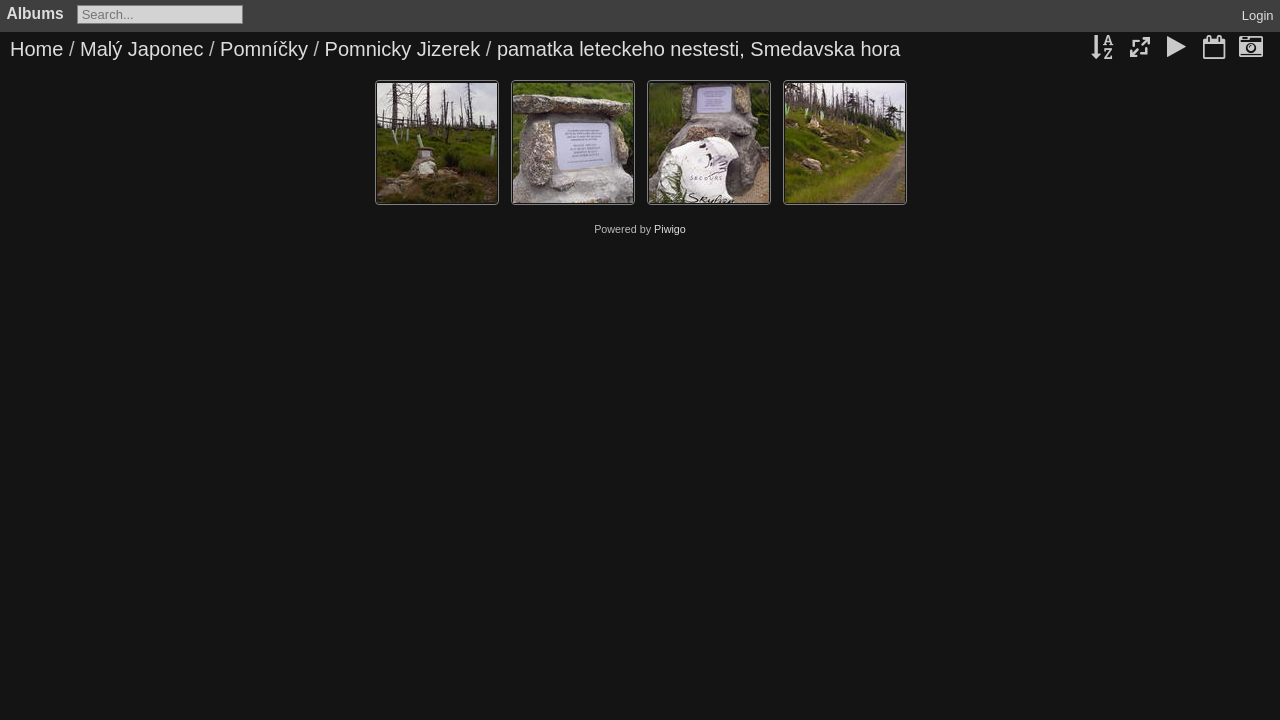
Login (1258, 15)
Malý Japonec (141, 49)
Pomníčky (264, 49)
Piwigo (670, 229)
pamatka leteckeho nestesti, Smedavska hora (699, 49)
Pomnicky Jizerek (403, 49)
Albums (35, 13)
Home (36, 49)
